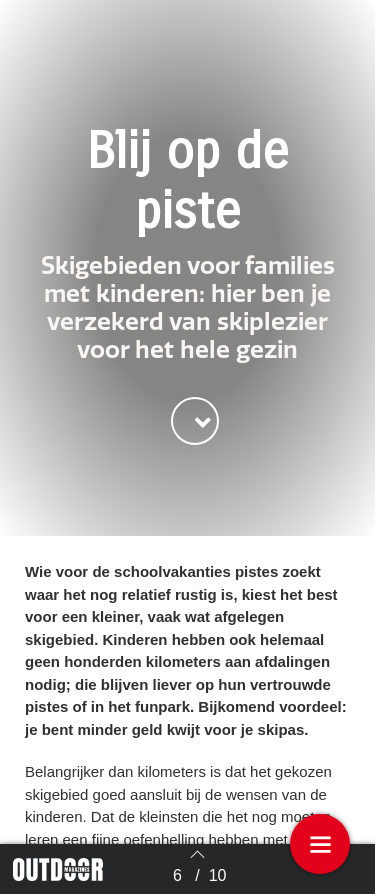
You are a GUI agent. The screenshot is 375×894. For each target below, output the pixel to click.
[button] (195, 421)
